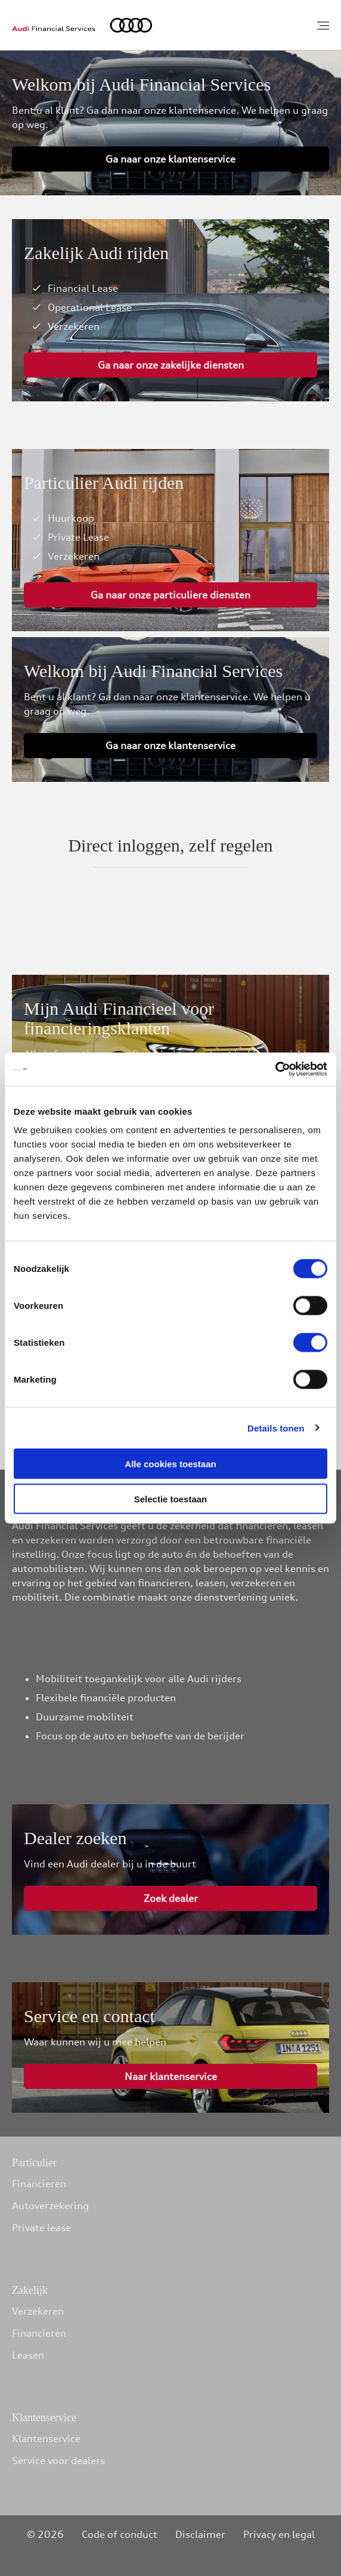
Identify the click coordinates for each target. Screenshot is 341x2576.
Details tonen (275, 1428)
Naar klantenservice (171, 2076)
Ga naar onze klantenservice (170, 159)
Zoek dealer (171, 1898)
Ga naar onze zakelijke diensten (171, 365)
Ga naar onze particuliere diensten (170, 595)
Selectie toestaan (170, 1498)
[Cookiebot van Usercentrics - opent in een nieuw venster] (275, 1069)
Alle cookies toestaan (170, 1464)
